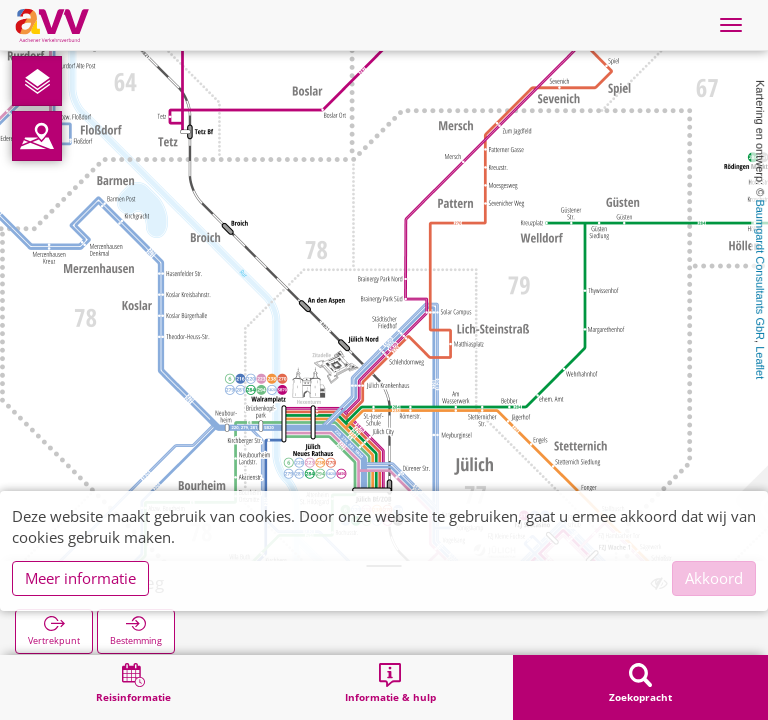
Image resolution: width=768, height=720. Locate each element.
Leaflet (760, 362)
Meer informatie (80, 578)
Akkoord (714, 578)
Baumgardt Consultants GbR (760, 269)
